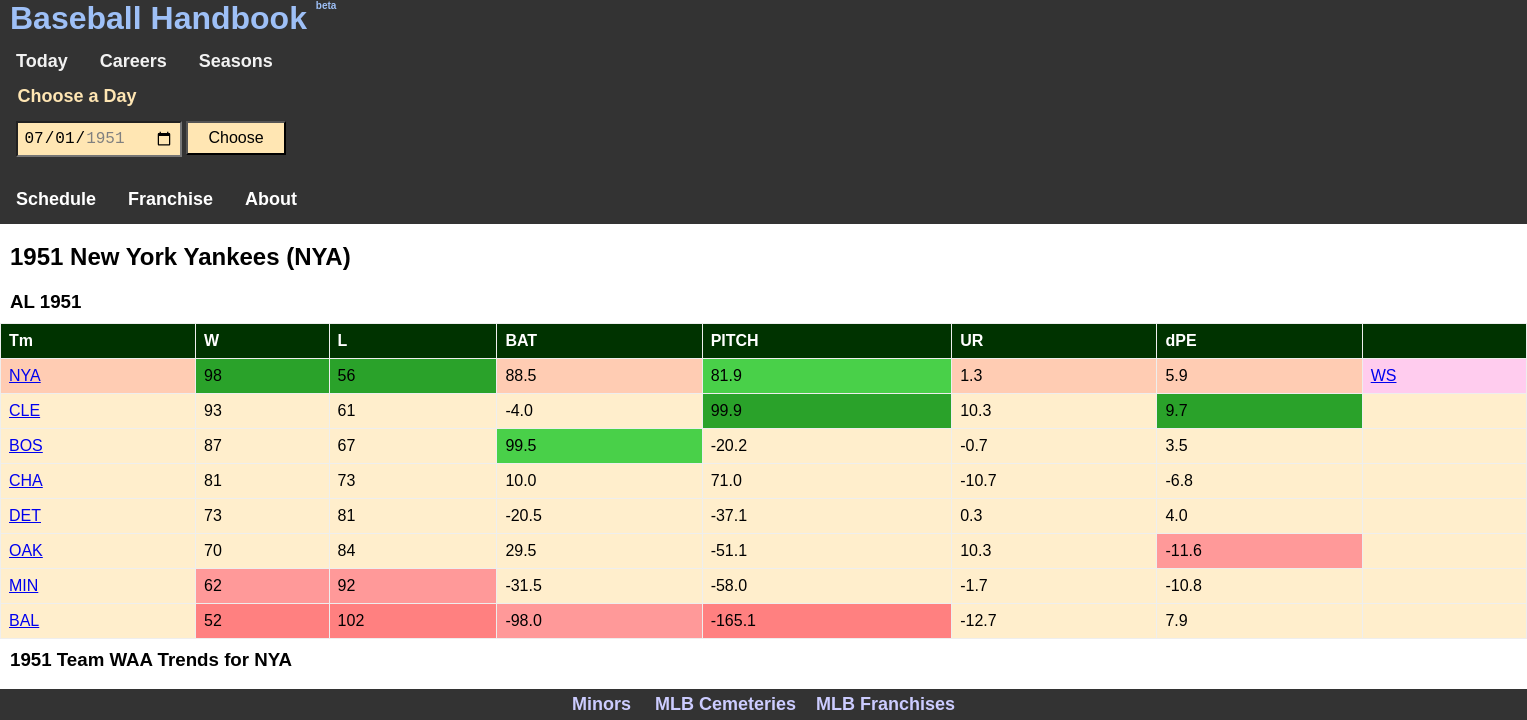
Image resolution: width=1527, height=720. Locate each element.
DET (25, 515)
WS (1384, 375)
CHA (26, 480)
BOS (26, 445)
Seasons (236, 61)
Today (42, 61)
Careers (133, 61)
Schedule (56, 199)
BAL (24, 620)
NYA (25, 375)
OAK (26, 550)
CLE (24, 410)
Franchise (170, 199)
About (271, 199)
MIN (23, 585)
